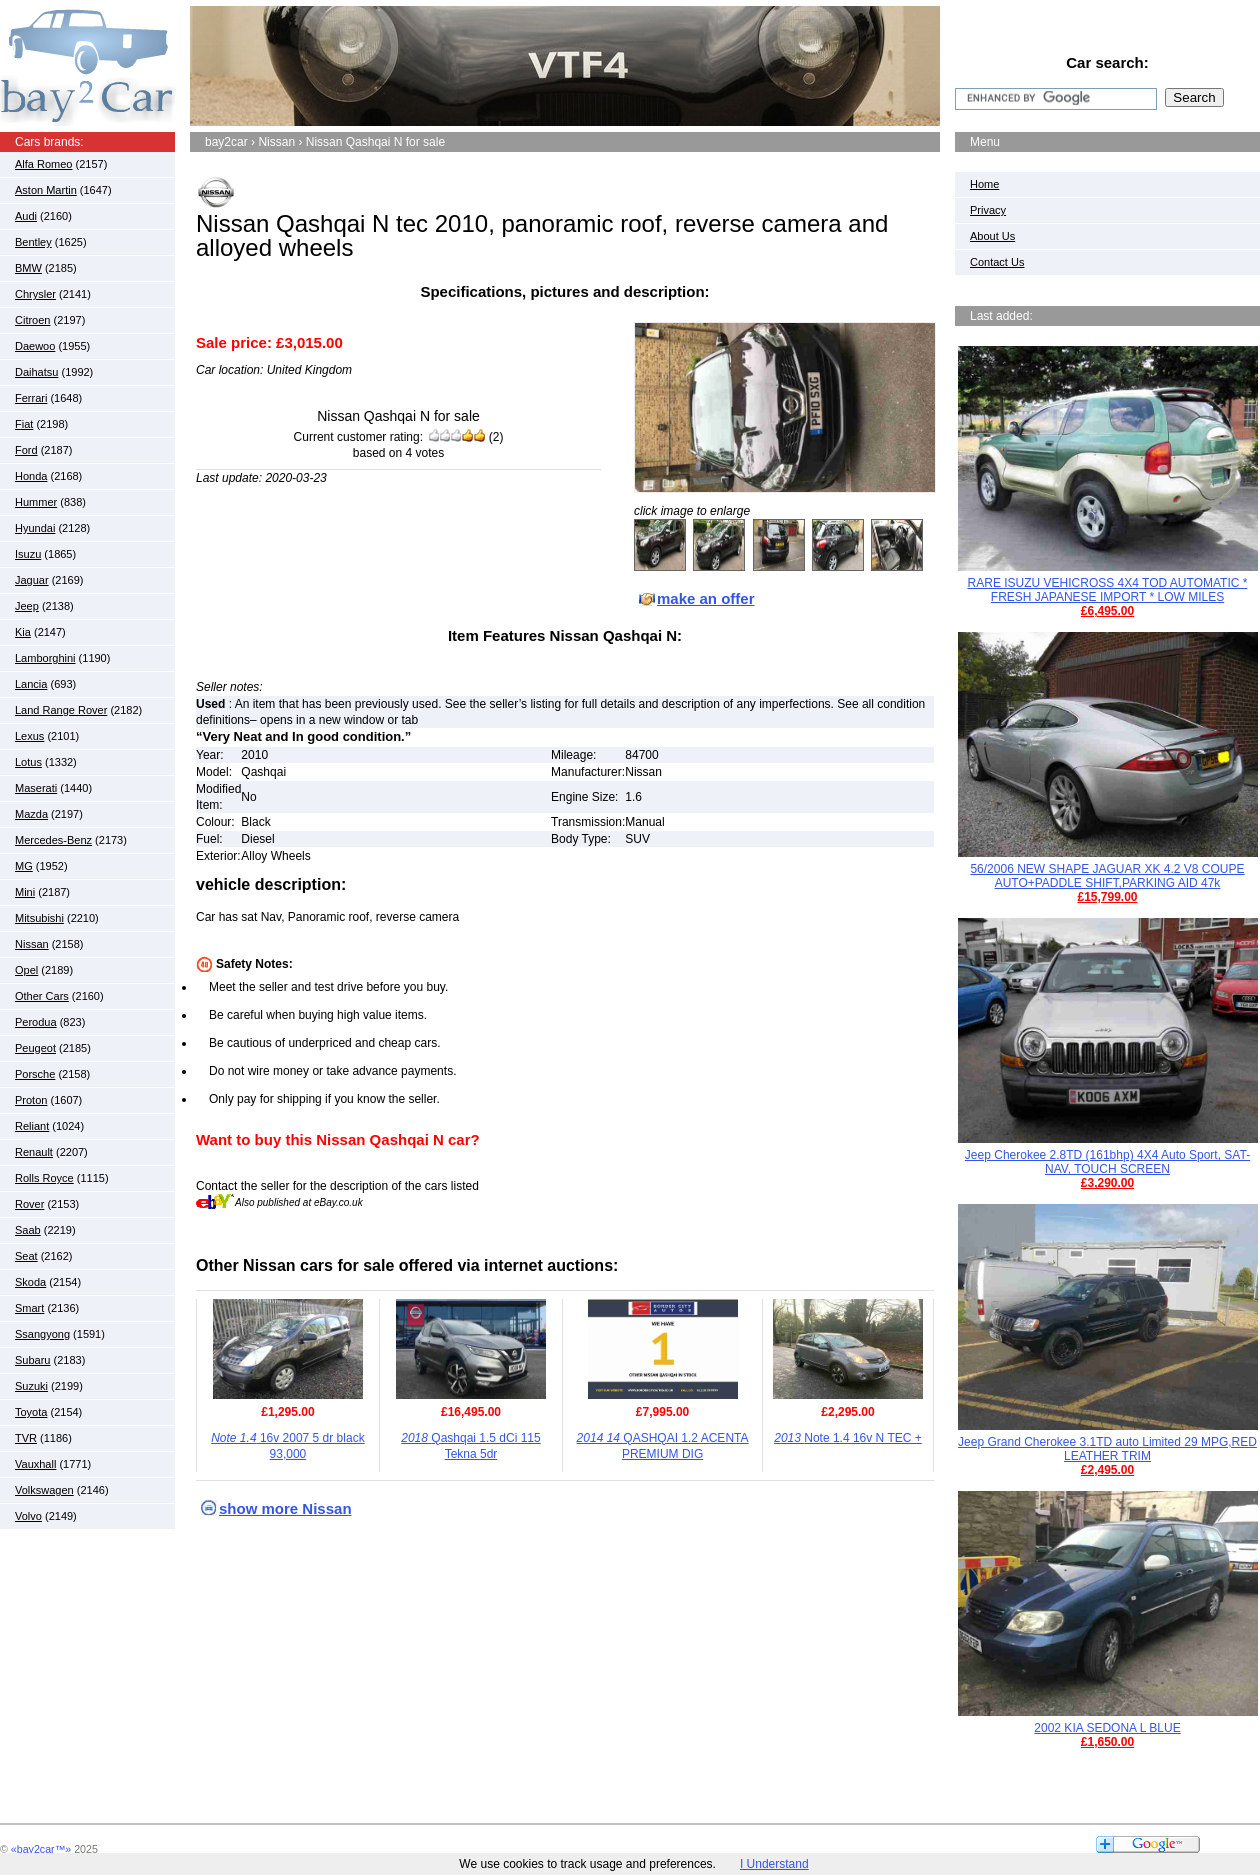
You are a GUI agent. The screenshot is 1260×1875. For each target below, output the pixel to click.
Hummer (36, 502)
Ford (26, 450)
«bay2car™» (41, 1849)
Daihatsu (36, 372)
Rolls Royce (44, 1178)
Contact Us (997, 262)
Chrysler (35, 294)
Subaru (32, 1360)
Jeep (27, 606)
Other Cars (42, 996)
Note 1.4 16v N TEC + (848, 1438)
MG (24, 866)
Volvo (28, 1516)
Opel (26, 970)
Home (984, 184)
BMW (28, 268)
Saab (28, 1230)
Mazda (31, 814)
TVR (26, 1438)
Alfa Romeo (43, 164)
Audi (26, 216)
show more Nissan (285, 1508)
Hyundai (35, 528)
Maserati (36, 788)
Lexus (29, 736)
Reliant (32, 1126)
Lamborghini (45, 658)
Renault (34, 1152)
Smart (29, 1308)
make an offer (706, 598)
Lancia (31, 684)
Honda (31, 476)
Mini (25, 892)
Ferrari (31, 398)
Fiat (24, 424)
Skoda (30, 1282)
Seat (26, 1256)
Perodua (36, 1022)
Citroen (32, 320)
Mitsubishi (39, 918)
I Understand (774, 1864)
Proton (31, 1100)
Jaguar (32, 580)
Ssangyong (42, 1334)
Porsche (35, 1074)
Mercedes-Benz (53, 840)
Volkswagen (44, 1490)
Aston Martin (46, 190)
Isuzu (28, 554)
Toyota (31, 1412)
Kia (23, 632)
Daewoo (35, 346)
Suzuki (31, 1386)
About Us (992, 236)
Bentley (33, 242)
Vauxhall (35, 1464)
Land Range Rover (61, 710)
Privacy (988, 210)
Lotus (28, 762)
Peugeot (35, 1048)
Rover (29, 1204)
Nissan (32, 944)
